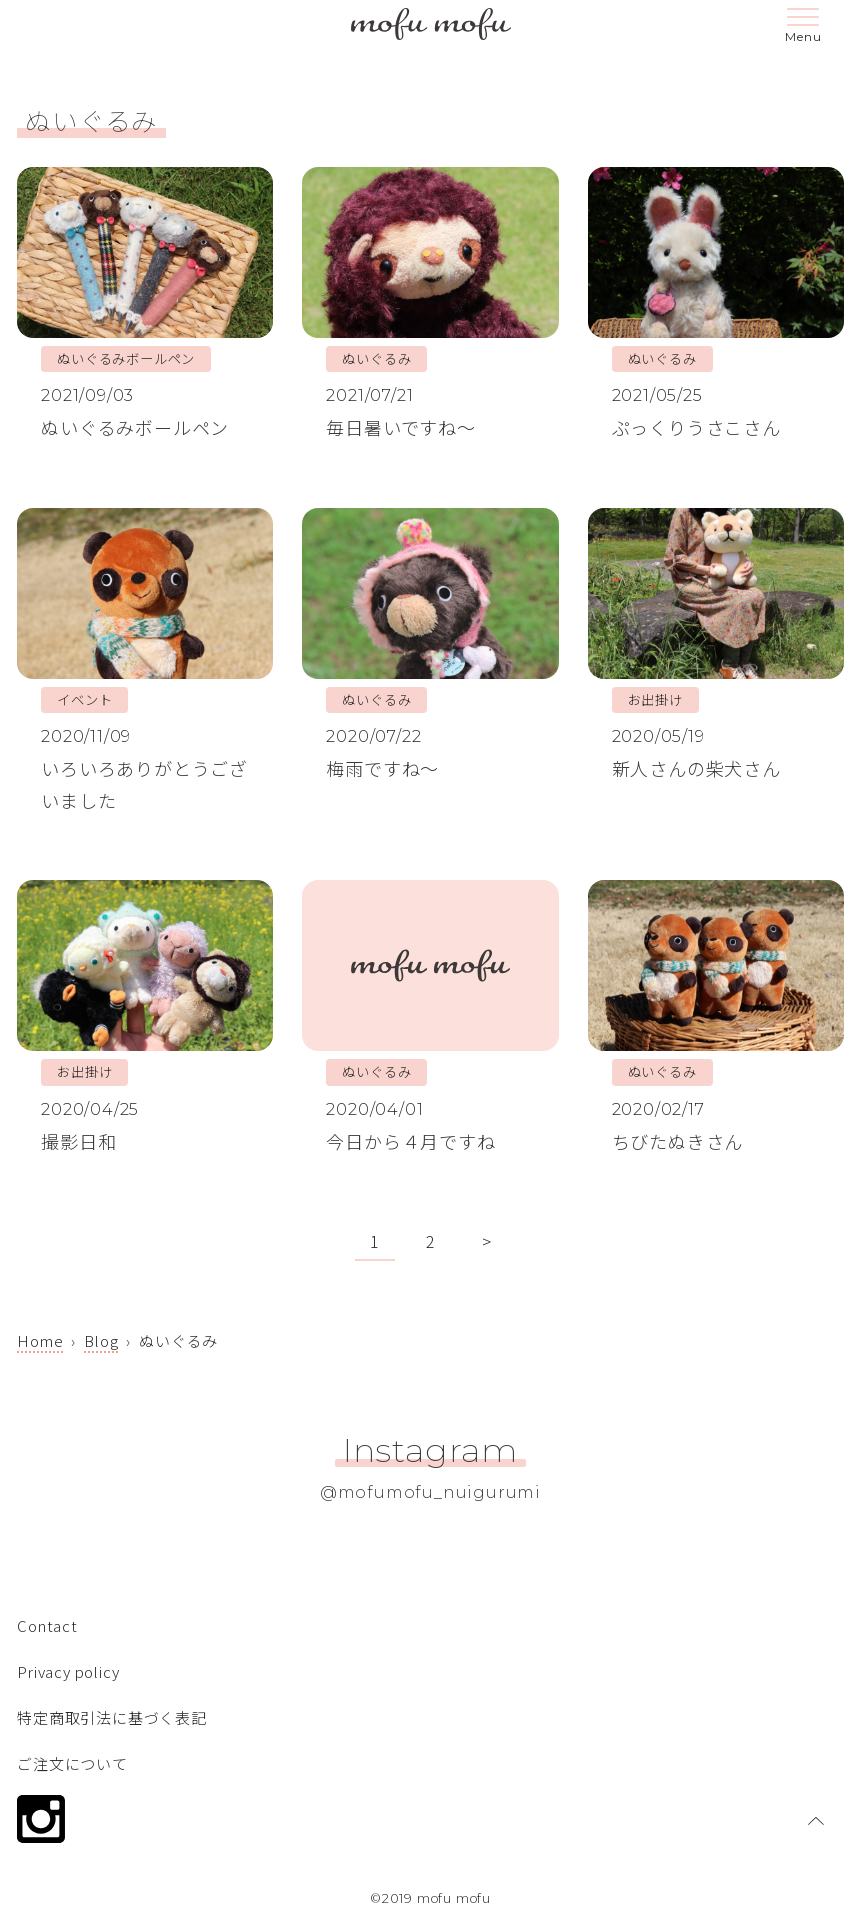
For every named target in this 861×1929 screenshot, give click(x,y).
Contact (47, 1625)
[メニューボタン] (803, 28)
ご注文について (72, 1763)
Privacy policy (68, 1671)
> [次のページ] (487, 1241)
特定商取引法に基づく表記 (112, 1717)
